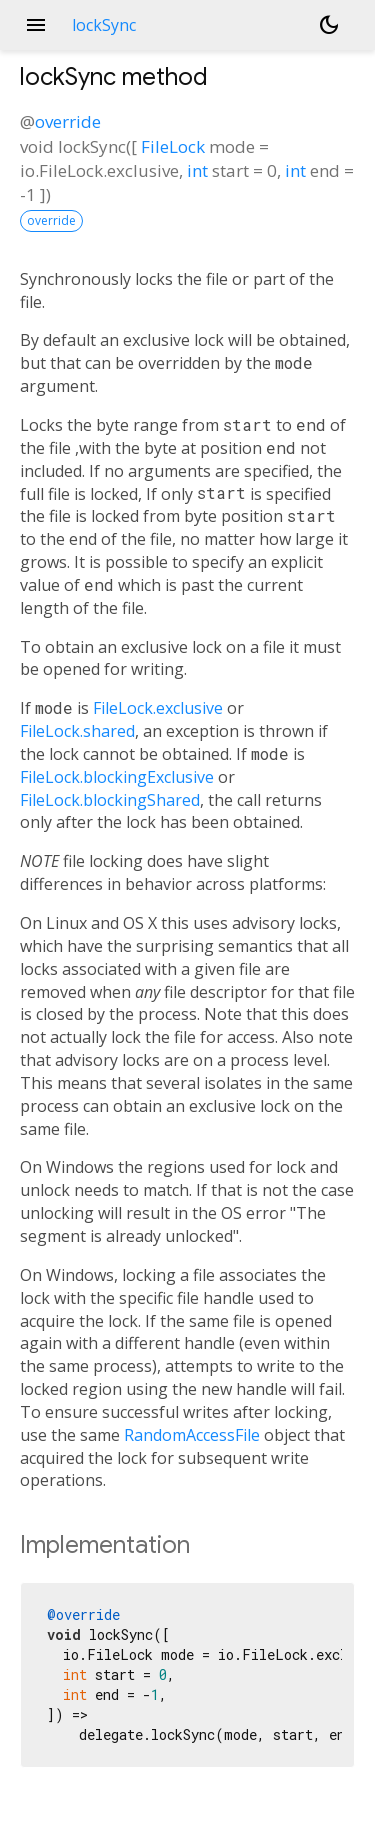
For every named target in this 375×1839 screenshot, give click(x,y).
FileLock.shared (77, 731)
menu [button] (36, 25)
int (197, 170)
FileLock (173, 146)
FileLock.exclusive (158, 708)
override (68, 121)
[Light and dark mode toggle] (329, 25)
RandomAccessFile (192, 1435)
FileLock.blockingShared (110, 800)
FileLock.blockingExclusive (117, 777)
